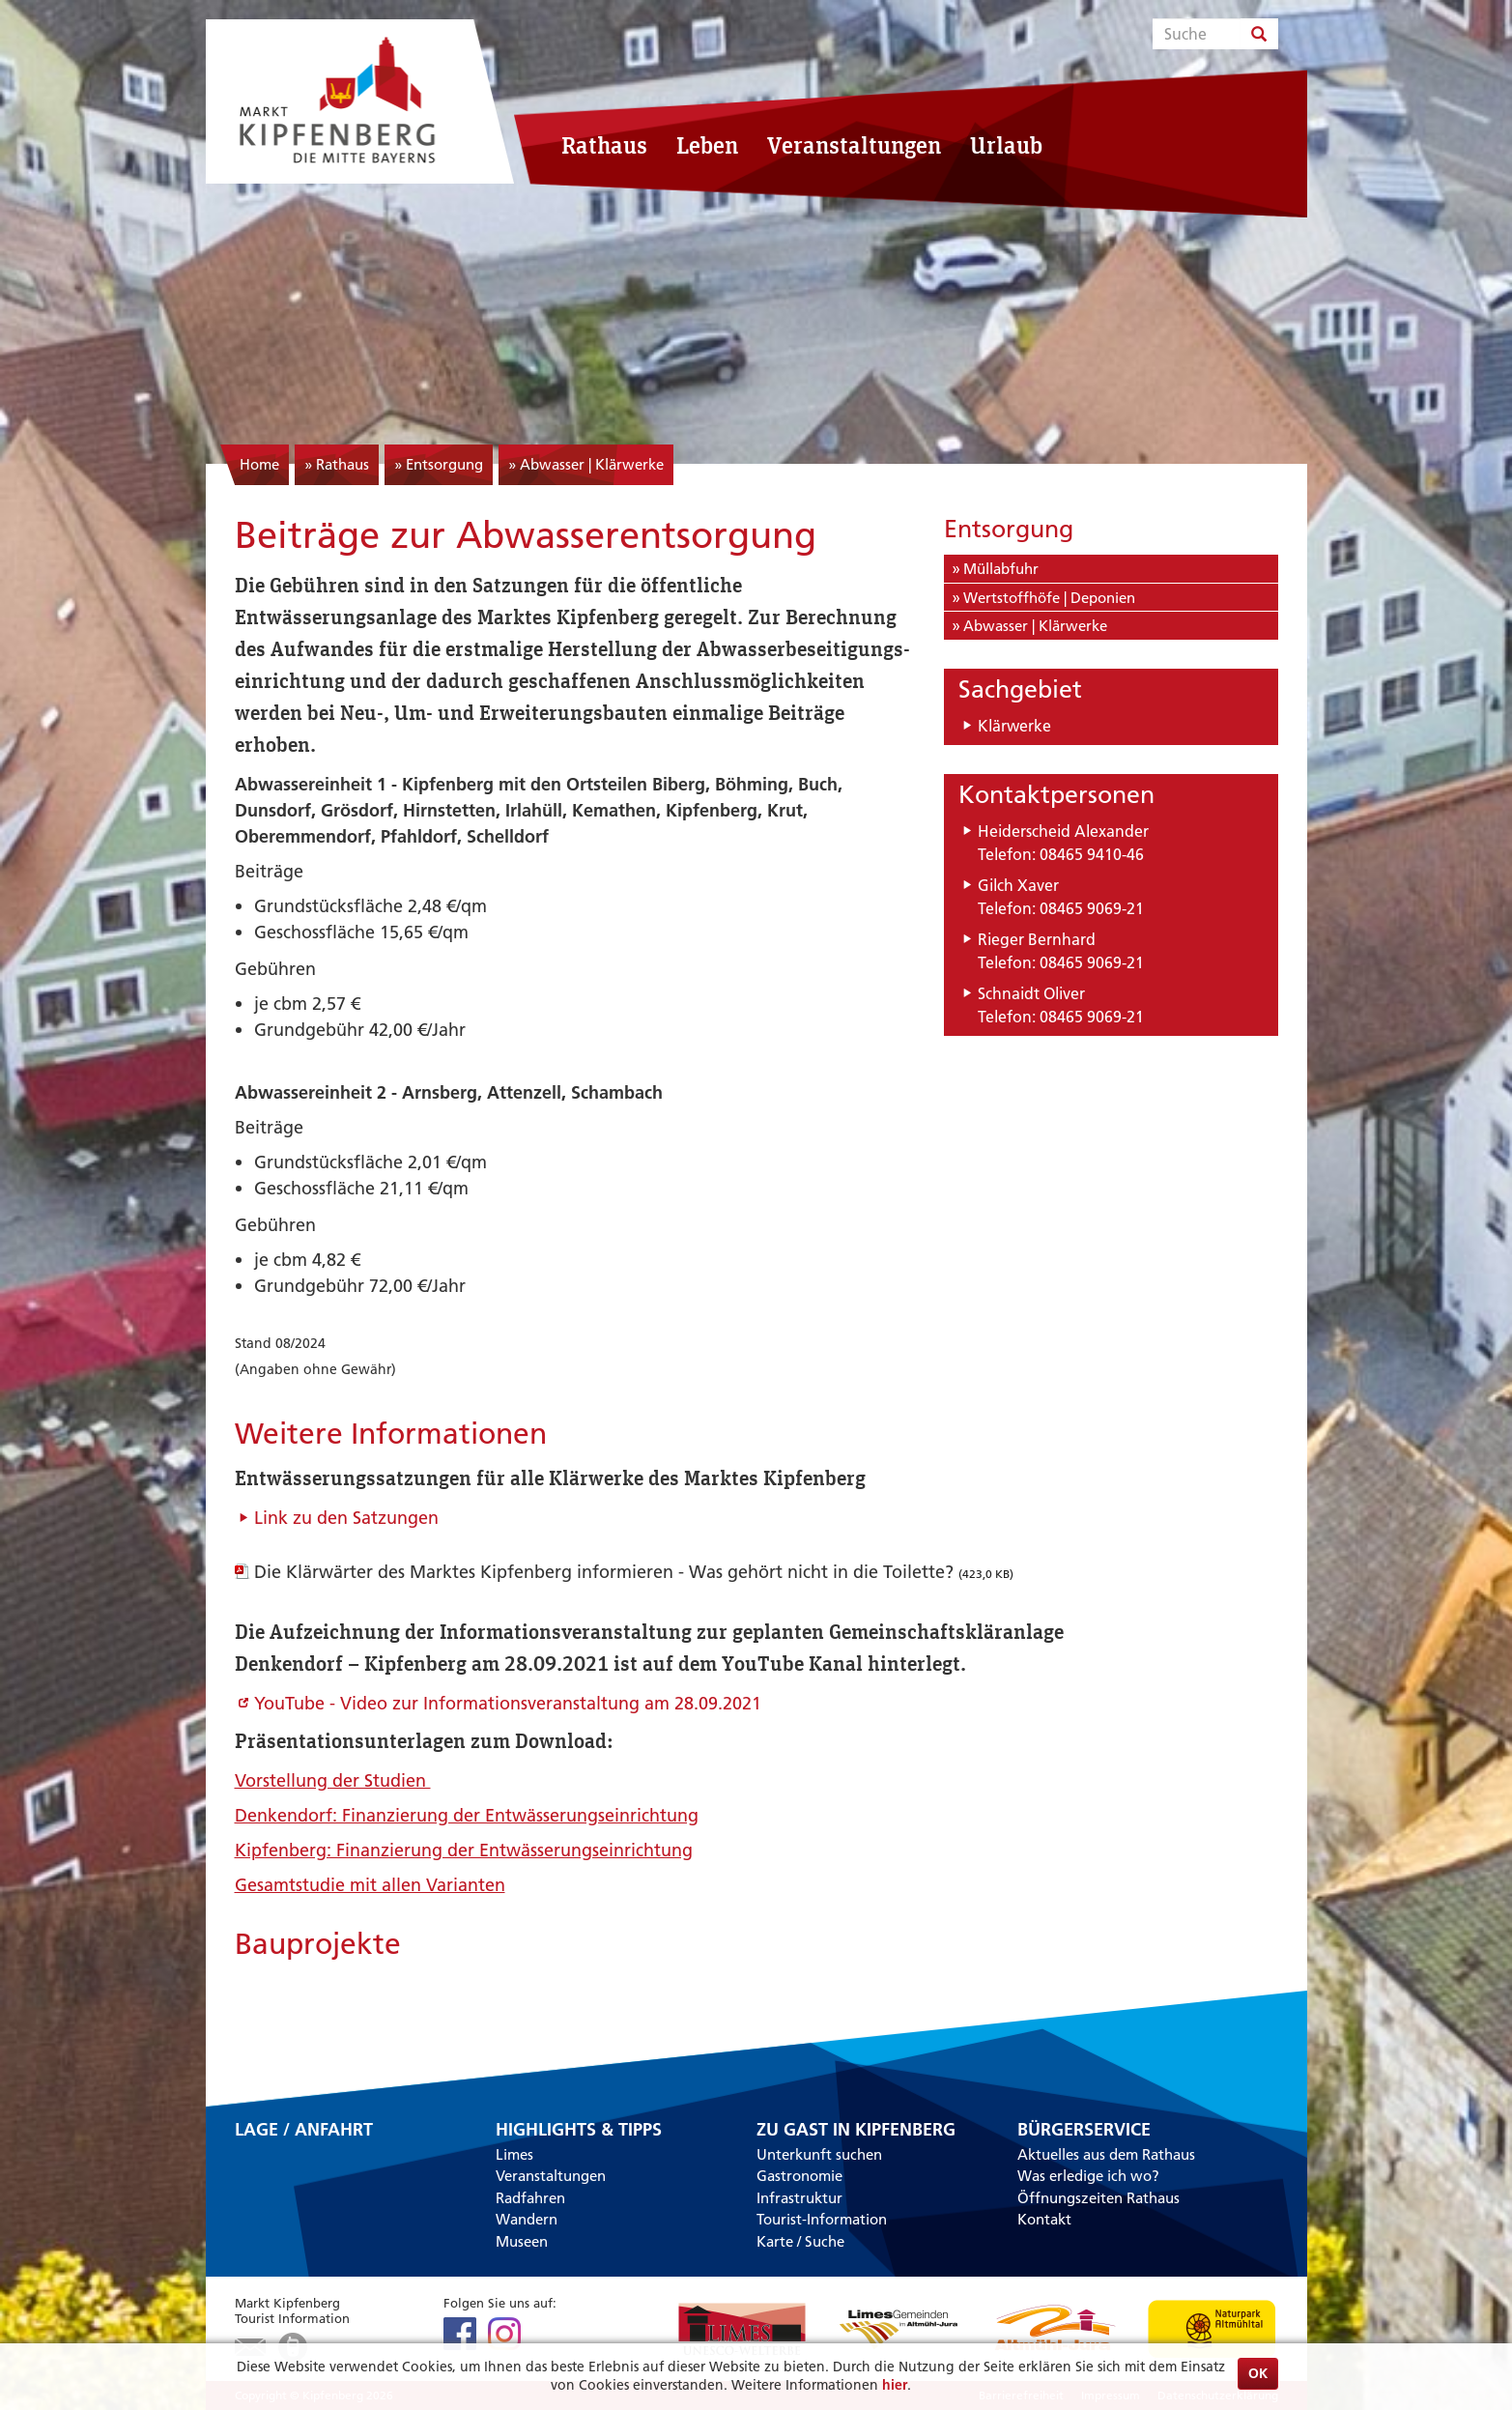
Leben (707, 144)
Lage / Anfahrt (304, 2130)
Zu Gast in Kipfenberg (856, 2129)
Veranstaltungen (854, 144)
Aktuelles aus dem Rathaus (1106, 2154)
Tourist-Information (821, 2219)
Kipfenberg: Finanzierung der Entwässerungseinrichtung (464, 1850)
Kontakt (1044, 2219)
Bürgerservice (1084, 2129)
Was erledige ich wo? (1088, 2175)
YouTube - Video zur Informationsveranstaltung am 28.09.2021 (507, 1703)
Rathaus (604, 144)
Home (259, 464)
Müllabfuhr (1001, 568)
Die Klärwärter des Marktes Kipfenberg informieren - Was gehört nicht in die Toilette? (633, 1572)
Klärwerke (1014, 725)
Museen (522, 2241)
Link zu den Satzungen (346, 1517)
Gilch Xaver (1018, 885)
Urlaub (1006, 144)
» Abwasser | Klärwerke (586, 464)
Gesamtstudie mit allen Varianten (370, 1885)
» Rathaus (336, 464)
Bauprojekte (318, 1944)
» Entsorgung (438, 464)
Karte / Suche (800, 2241)
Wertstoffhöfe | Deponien (1049, 597)
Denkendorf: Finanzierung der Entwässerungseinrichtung (467, 1815)
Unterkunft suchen (819, 2154)
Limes (514, 2154)
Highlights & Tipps (579, 2129)
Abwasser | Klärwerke (1035, 626)
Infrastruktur (799, 2198)
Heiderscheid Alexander (1063, 831)
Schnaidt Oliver (1031, 993)
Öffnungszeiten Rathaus (1098, 2198)
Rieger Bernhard (1037, 939)
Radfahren (530, 2198)
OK (1258, 2373)
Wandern (526, 2219)
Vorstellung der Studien (333, 1780)
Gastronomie (799, 2175)
